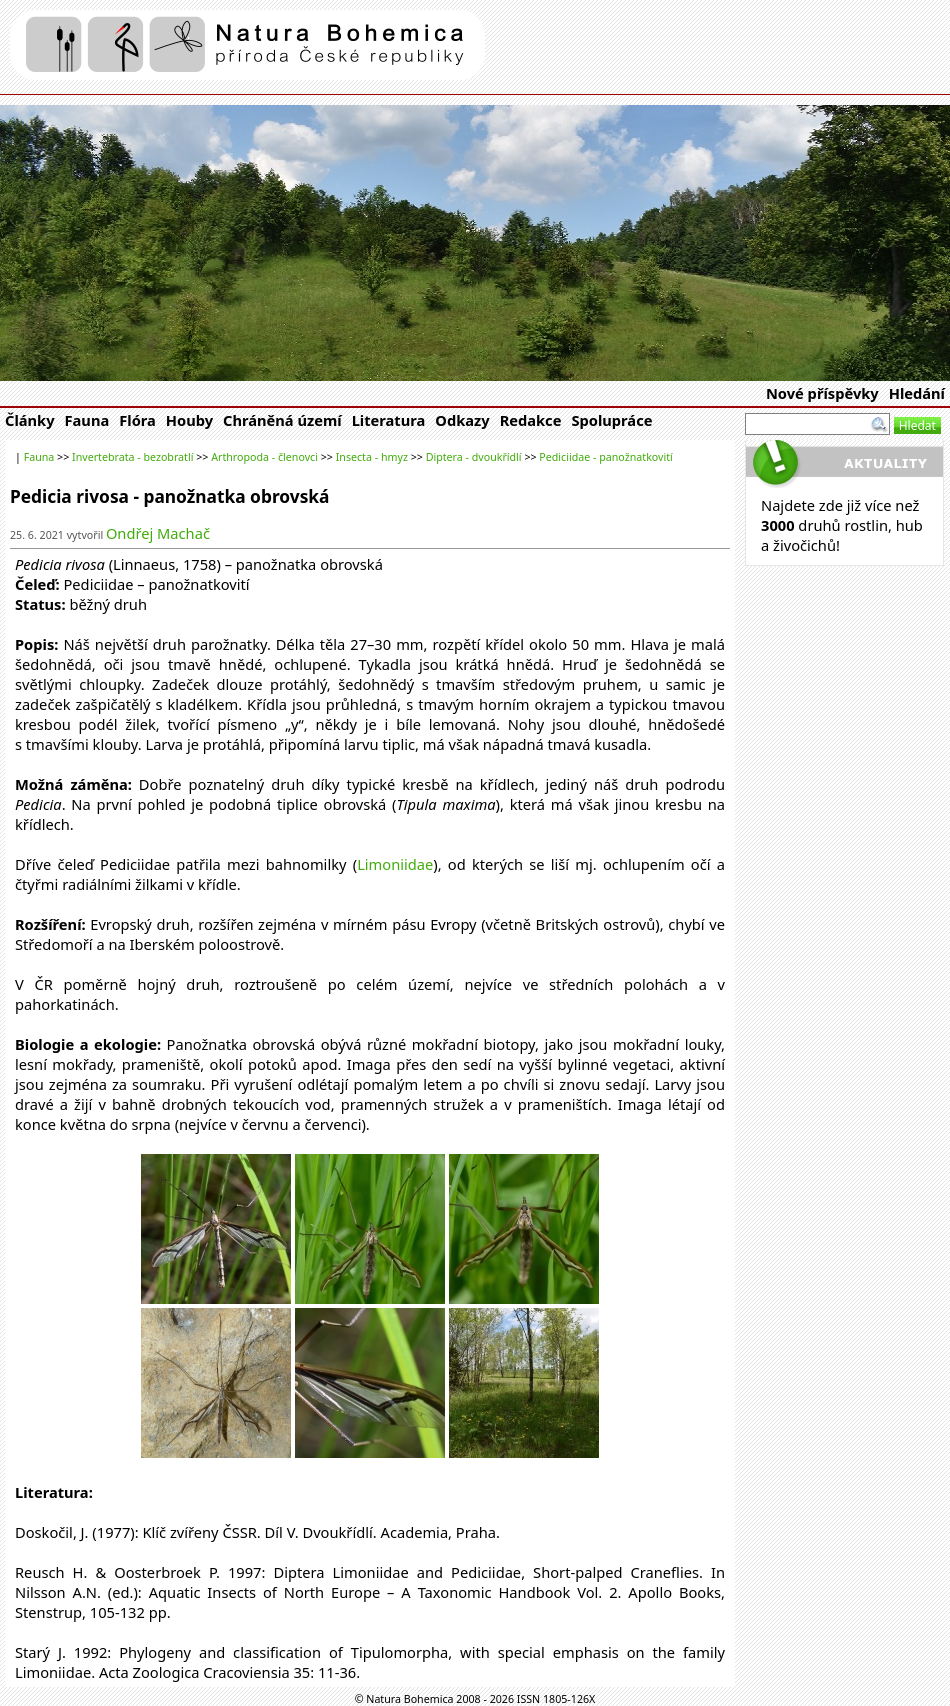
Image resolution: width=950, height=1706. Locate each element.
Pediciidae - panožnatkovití (605, 457)
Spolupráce (611, 420)
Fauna (87, 420)
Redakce (531, 420)
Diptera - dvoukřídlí (474, 457)
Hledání (917, 393)
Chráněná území (282, 420)
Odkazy (462, 420)
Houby (189, 420)
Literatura (389, 420)
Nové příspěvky (822, 393)
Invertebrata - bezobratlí (132, 457)
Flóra (137, 420)
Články (30, 420)
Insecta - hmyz (372, 457)
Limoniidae (395, 864)
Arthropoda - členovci (264, 457)
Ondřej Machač (158, 533)
